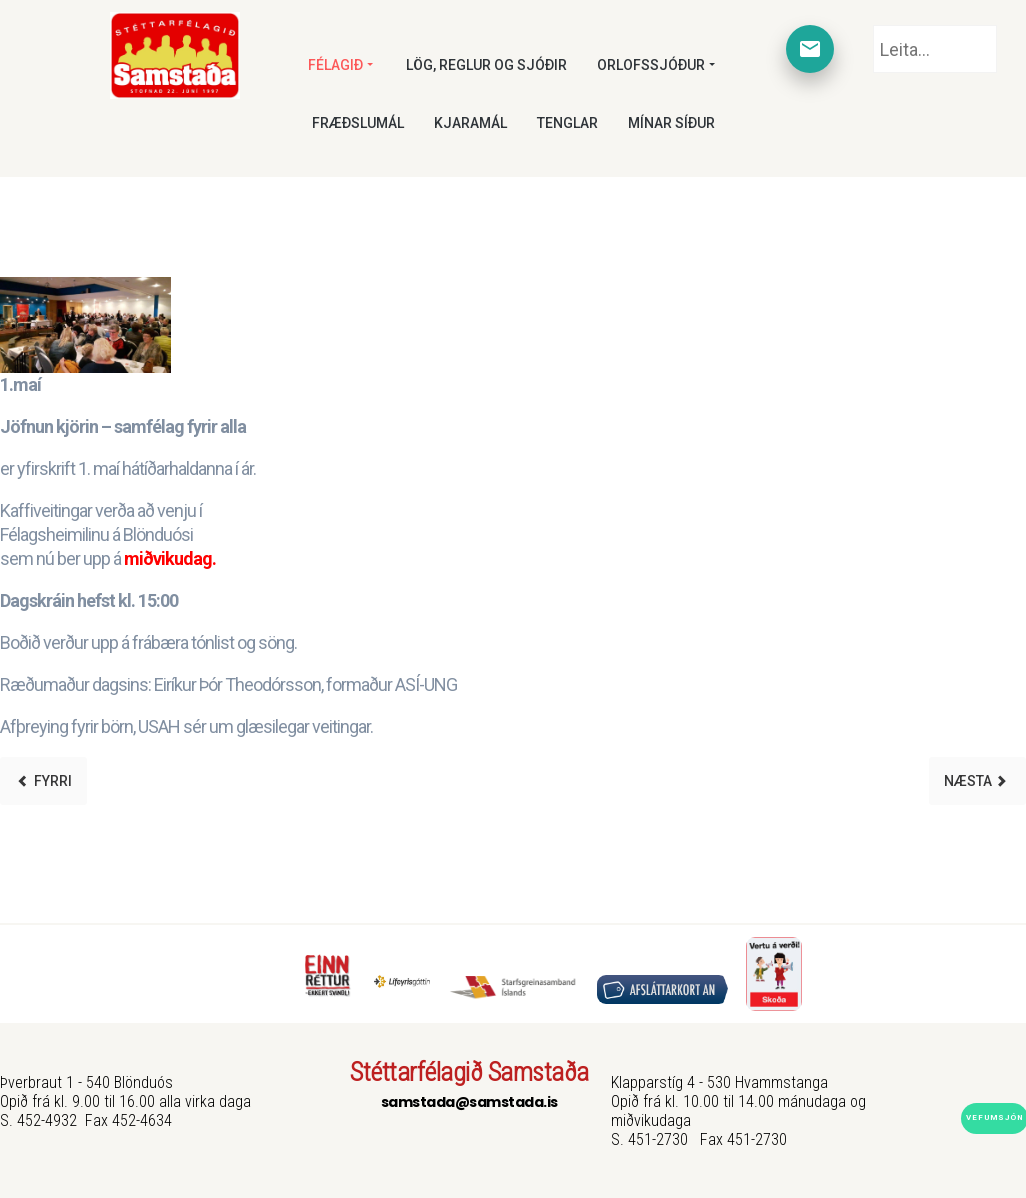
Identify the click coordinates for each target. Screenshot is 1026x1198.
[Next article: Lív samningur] (977, 781)
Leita (873, 25)
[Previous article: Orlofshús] (43, 781)
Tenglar (567, 123)
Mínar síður (671, 123)
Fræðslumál (358, 123)
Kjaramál (470, 123)
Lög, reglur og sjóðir (486, 65)
